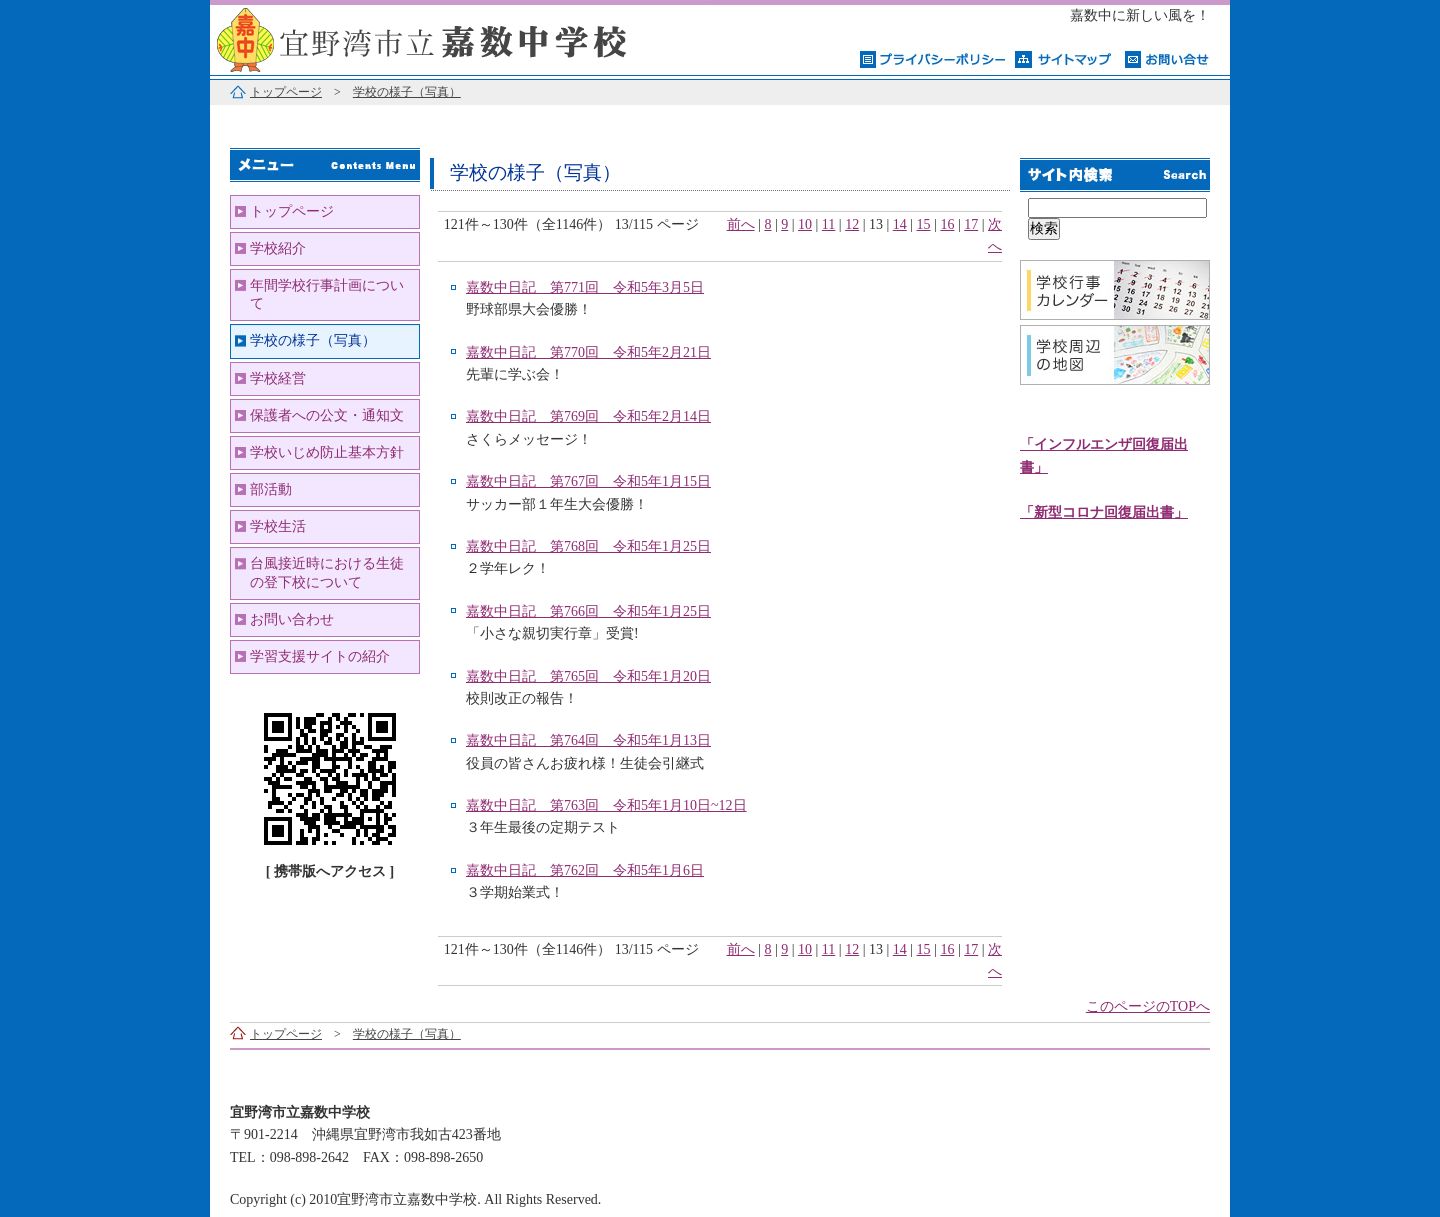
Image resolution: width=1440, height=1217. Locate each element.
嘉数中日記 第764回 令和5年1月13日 (588, 740)
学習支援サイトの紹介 (320, 656)
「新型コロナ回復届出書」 (1104, 512)
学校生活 (278, 526)
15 (924, 224)
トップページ (286, 92)
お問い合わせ (292, 619)
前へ (741, 224)
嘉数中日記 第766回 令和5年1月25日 (588, 611)
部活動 (271, 489)
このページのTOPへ (1148, 1006)
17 (971, 224)
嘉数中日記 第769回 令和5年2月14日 (588, 416)
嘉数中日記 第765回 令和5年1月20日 (588, 676)
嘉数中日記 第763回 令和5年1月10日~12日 (606, 805)
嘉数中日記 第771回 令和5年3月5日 (585, 287)
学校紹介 (278, 248)
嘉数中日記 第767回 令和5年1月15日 (588, 481)
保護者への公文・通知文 (327, 415)
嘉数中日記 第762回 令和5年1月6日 (585, 870)
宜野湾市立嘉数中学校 (460, 37)
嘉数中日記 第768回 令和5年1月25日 (588, 546)
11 (828, 224)
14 (900, 224)
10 (805, 224)
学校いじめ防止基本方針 (327, 452)
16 (947, 224)
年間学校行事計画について (327, 294)
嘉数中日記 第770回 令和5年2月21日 (588, 352)
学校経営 (278, 378)
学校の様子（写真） (407, 92)
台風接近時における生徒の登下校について (327, 572)
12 (852, 224)
